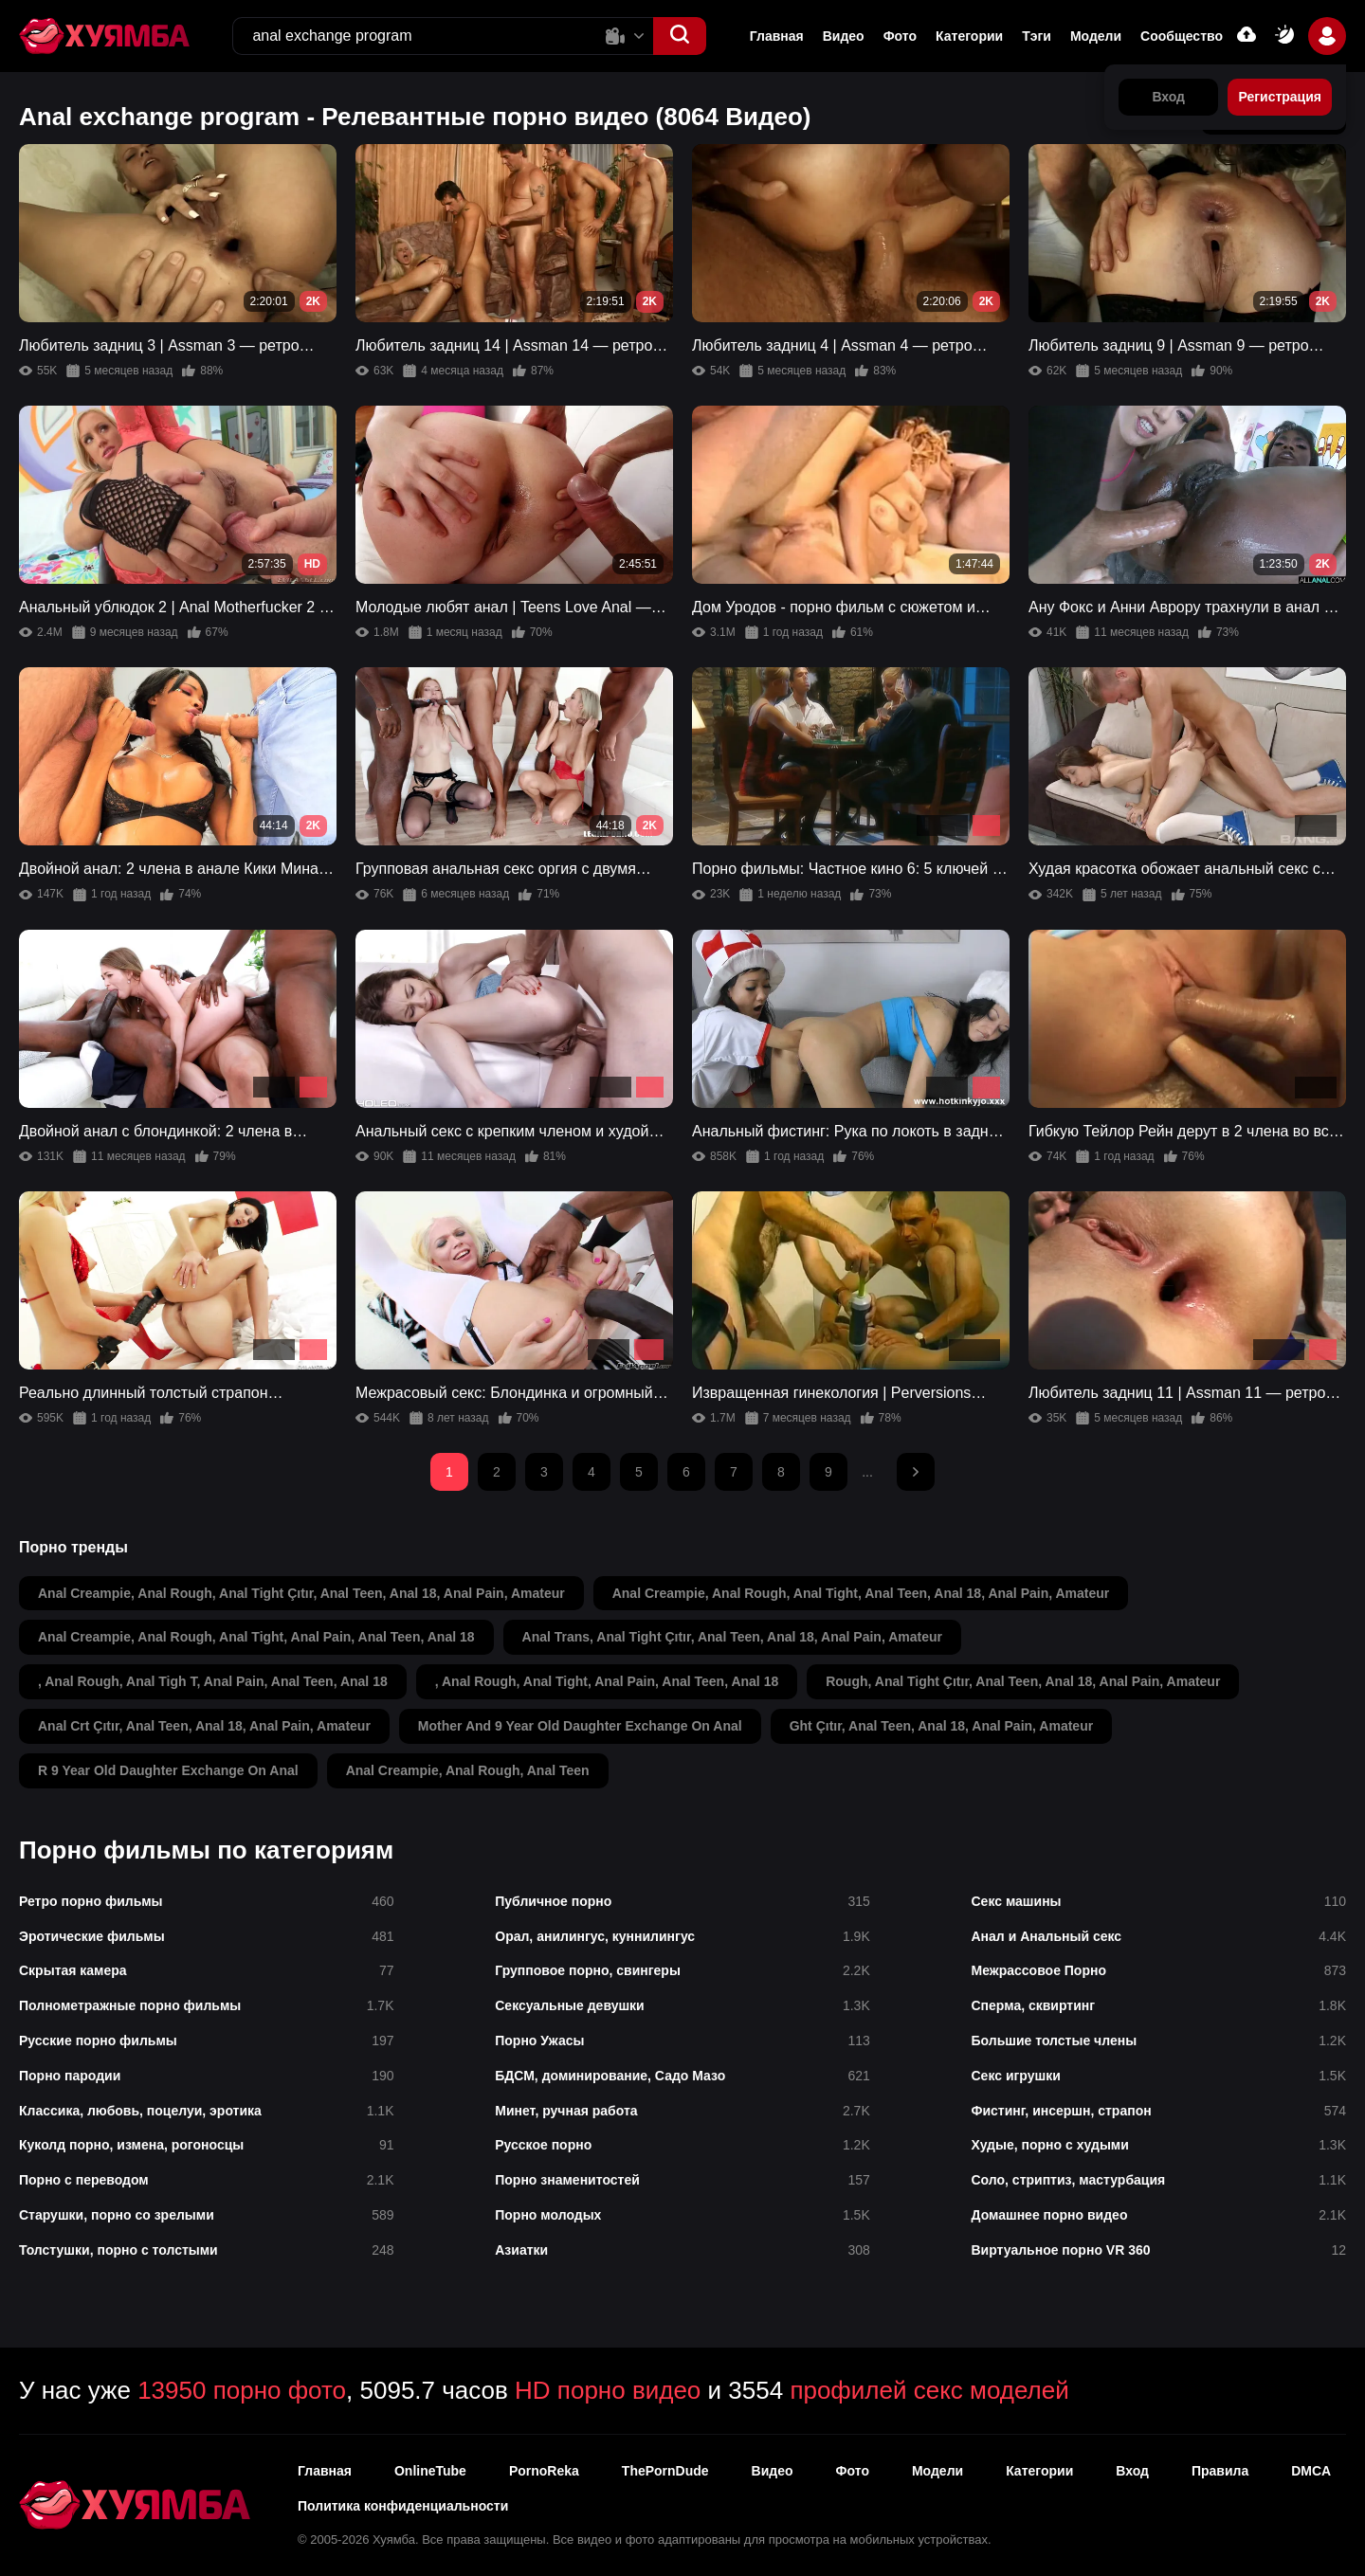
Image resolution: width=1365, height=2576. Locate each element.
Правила (1220, 2470)
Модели (1095, 36)
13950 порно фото (241, 2390)
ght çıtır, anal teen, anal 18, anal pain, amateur (942, 1725)
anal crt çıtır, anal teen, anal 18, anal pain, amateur (204, 1725)
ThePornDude (665, 2470)
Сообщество (1181, 36)
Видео (843, 36)
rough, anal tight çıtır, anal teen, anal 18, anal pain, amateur (1023, 1681)
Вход (1132, 2470)
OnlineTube (430, 2470)
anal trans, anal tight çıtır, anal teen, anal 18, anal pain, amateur (732, 1636)
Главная (777, 36)
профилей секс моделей (929, 2390)
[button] (679, 36)
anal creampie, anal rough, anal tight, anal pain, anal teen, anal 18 (256, 1636)
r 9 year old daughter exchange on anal (168, 1770)
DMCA (1311, 2470)
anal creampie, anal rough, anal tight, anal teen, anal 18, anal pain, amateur (861, 1593)
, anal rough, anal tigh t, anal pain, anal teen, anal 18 (213, 1681)
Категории (969, 36)
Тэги (1036, 36)
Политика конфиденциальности (403, 2505)
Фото (900, 36)
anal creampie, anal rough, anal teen (468, 1770)
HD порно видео (608, 2390)
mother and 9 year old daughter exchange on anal (580, 1725)
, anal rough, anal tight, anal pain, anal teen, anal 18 (606, 1681)
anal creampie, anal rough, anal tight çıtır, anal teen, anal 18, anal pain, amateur (301, 1593)
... (867, 1471)
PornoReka (544, 2470)
